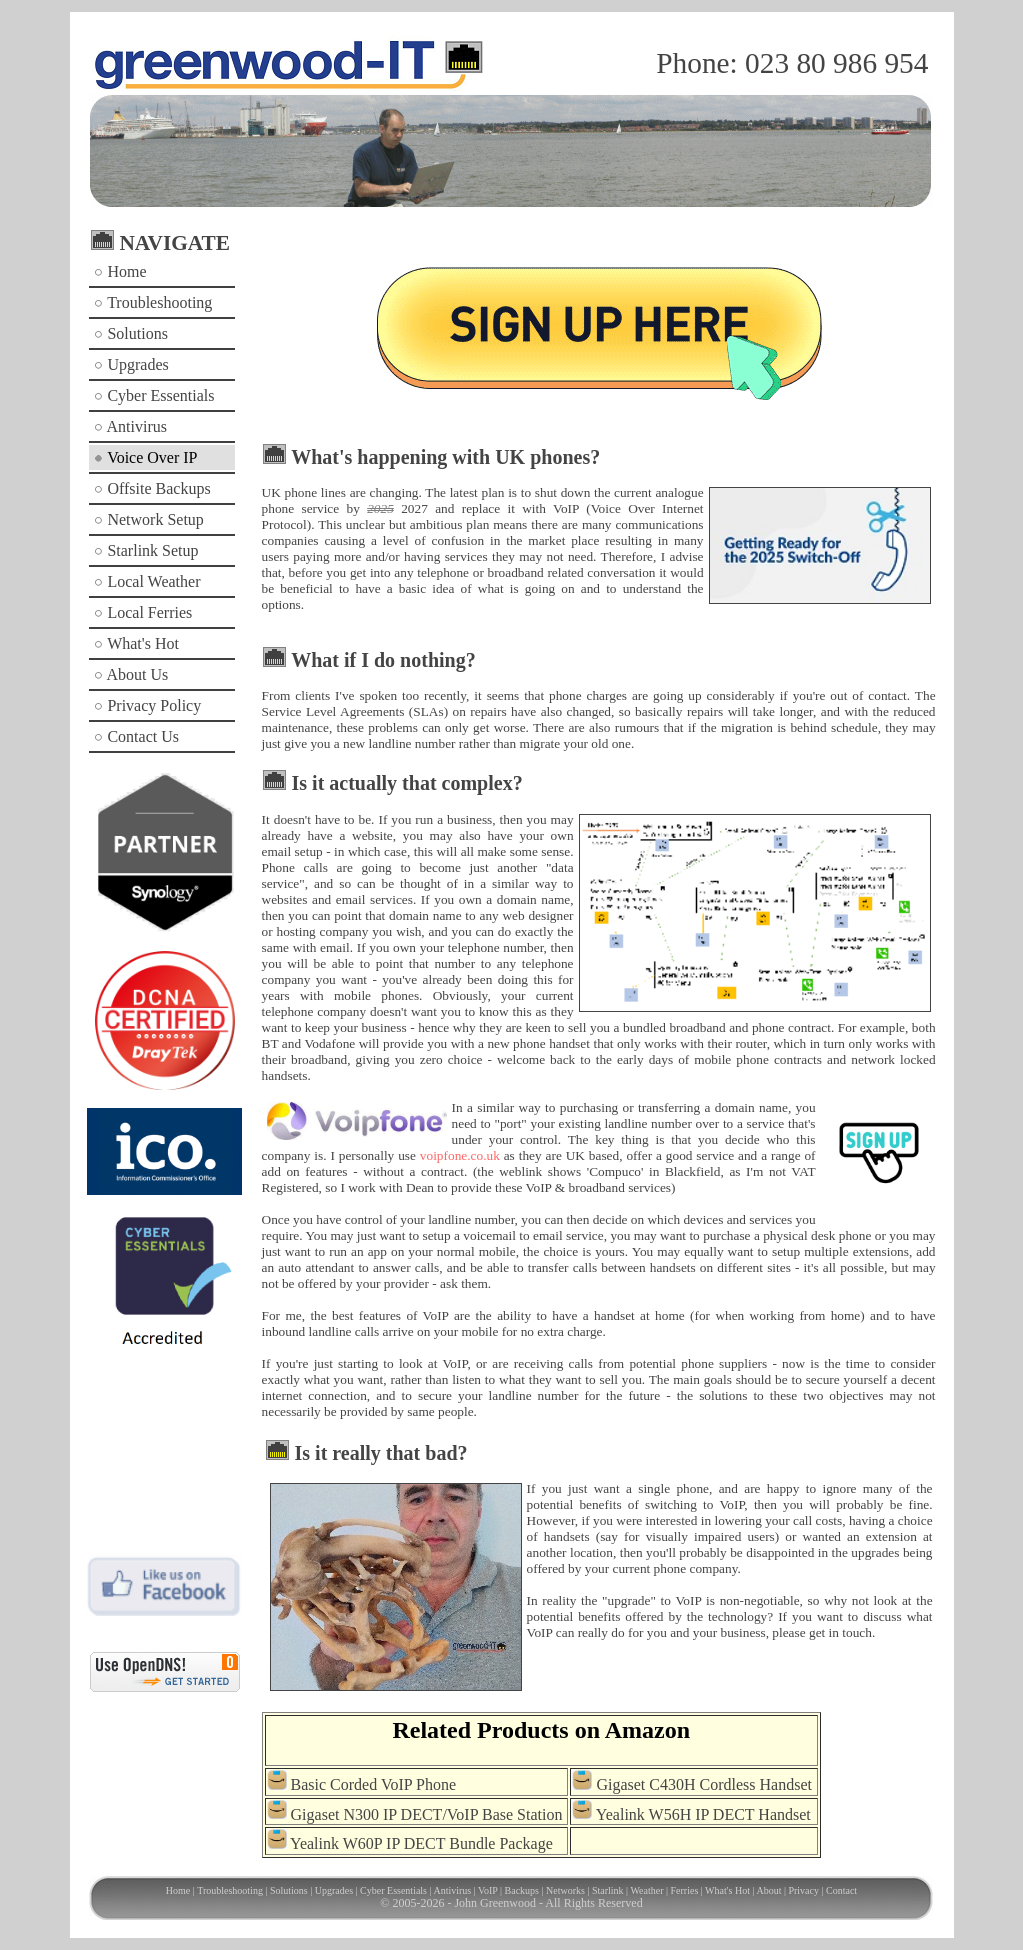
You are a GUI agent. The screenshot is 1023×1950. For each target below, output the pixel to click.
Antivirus (130, 426)
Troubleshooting (153, 302)
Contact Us (136, 736)
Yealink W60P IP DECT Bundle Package (421, 1843)
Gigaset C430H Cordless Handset (704, 1784)
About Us (131, 674)
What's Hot (136, 643)
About (768, 1890)
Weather (646, 1890)
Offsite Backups (152, 488)
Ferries (685, 1890)
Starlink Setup (146, 550)
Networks (565, 1890)
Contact (841, 1890)
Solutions (130, 333)
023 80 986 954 (836, 63)
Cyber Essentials (154, 395)
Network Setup (148, 519)
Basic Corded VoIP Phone (373, 1784)
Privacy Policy (147, 705)
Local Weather (147, 581)
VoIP (487, 1890)
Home (120, 271)
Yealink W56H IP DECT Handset (703, 1813)
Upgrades (131, 364)
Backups (522, 1890)
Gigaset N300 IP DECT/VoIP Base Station (427, 1813)
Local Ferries (143, 612)
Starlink (608, 1890)
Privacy (803, 1890)
